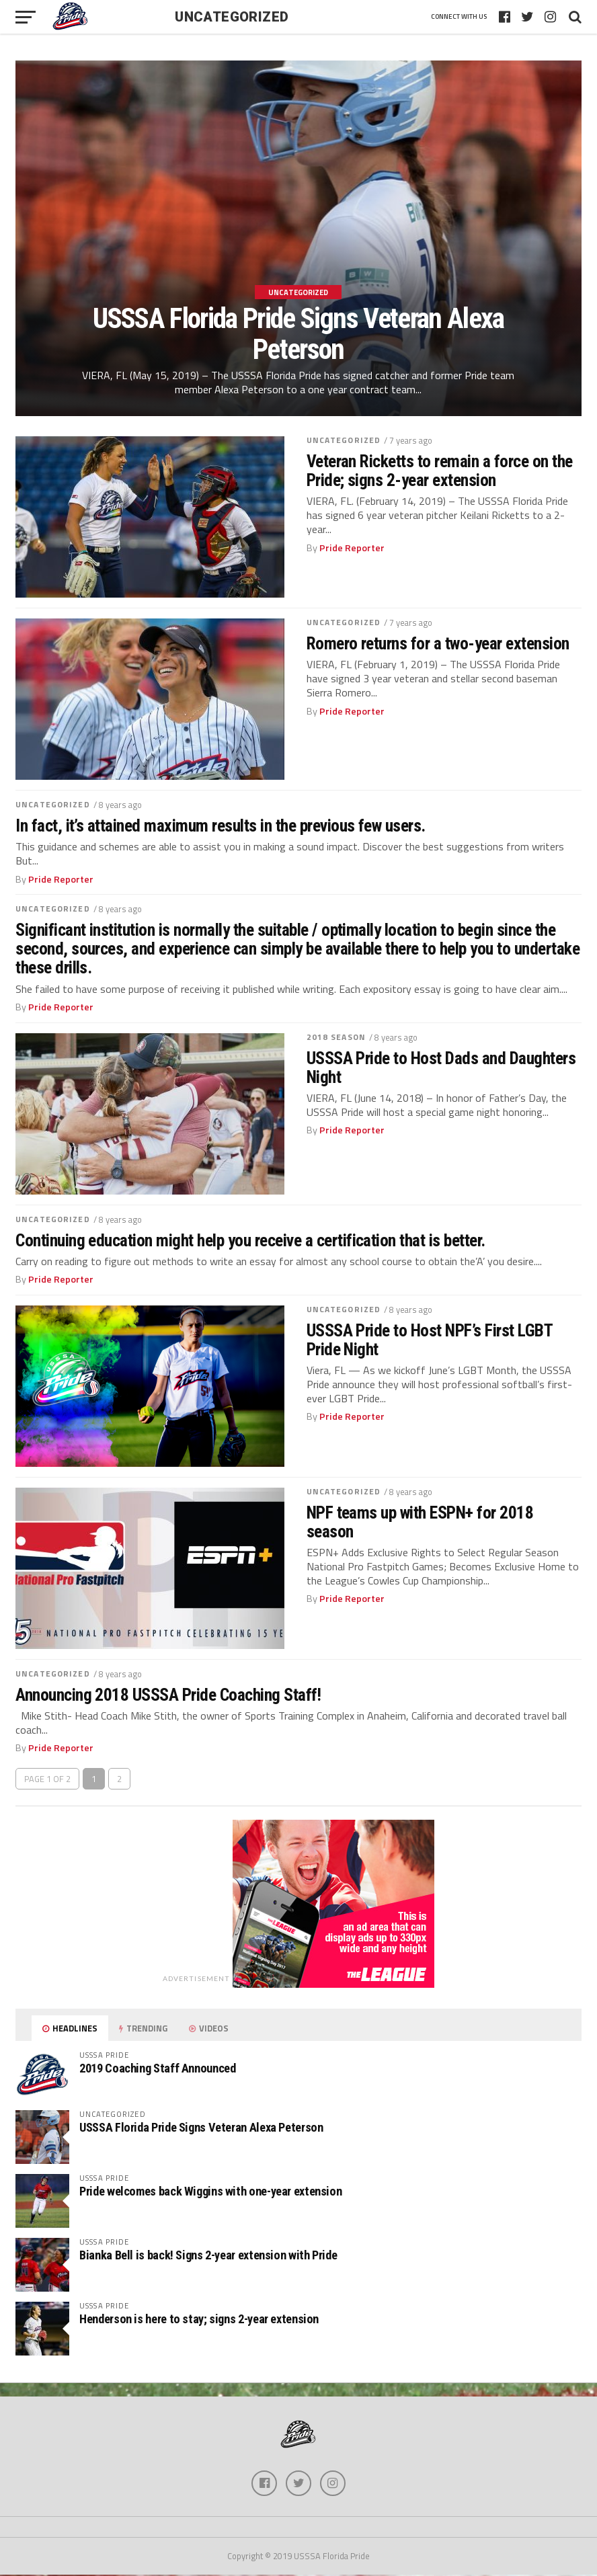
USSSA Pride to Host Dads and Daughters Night (441, 1067)
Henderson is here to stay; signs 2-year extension (199, 2319)
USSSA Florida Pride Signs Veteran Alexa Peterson (201, 2127)
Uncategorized (344, 440)
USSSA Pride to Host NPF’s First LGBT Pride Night (430, 1340)
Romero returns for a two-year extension (438, 643)
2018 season (336, 1037)
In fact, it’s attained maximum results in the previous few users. (220, 825)
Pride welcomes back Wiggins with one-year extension (210, 2191)
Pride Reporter (352, 547)
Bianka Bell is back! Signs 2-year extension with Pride (208, 2255)
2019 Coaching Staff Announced (157, 2068)
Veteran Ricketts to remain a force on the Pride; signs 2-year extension (440, 470)
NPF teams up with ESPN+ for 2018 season (420, 1522)
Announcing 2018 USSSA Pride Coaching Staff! (168, 1694)
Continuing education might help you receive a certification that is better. (250, 1240)
